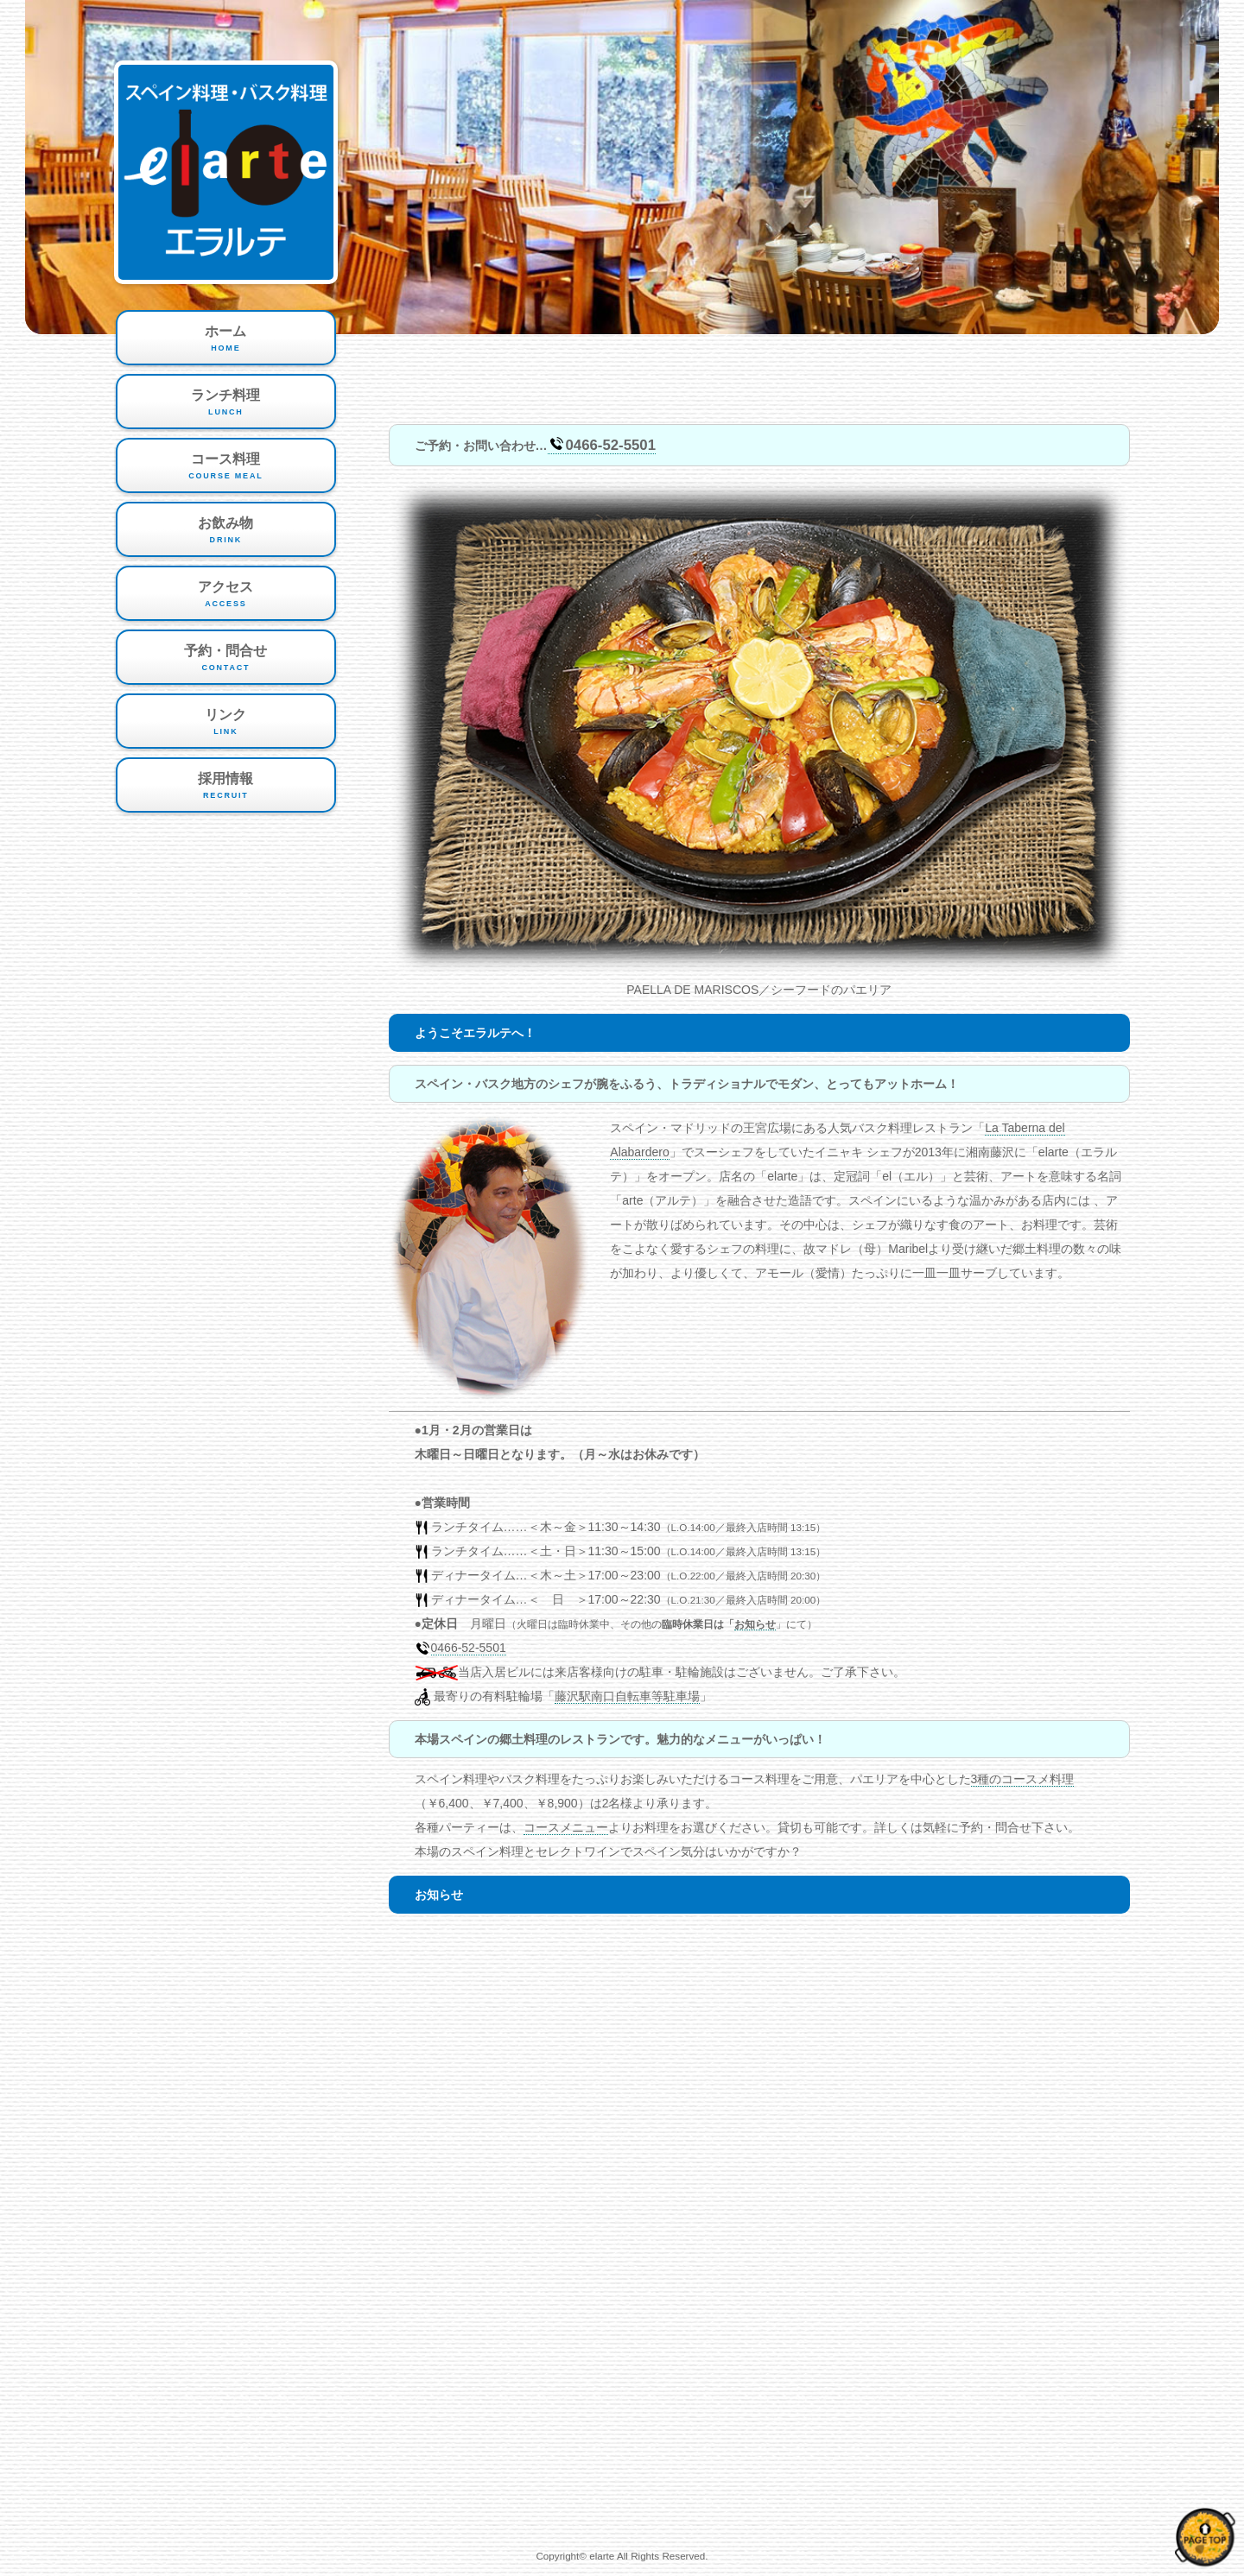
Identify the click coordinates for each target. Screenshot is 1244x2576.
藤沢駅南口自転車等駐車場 (627, 1696)
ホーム (225, 339)
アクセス (225, 595)
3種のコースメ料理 (1023, 1779)
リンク (225, 722)
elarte (601, 2555)
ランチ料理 (225, 403)
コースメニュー (566, 1827)
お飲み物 (225, 531)
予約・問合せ (225, 658)
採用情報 (225, 786)
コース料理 (225, 467)
